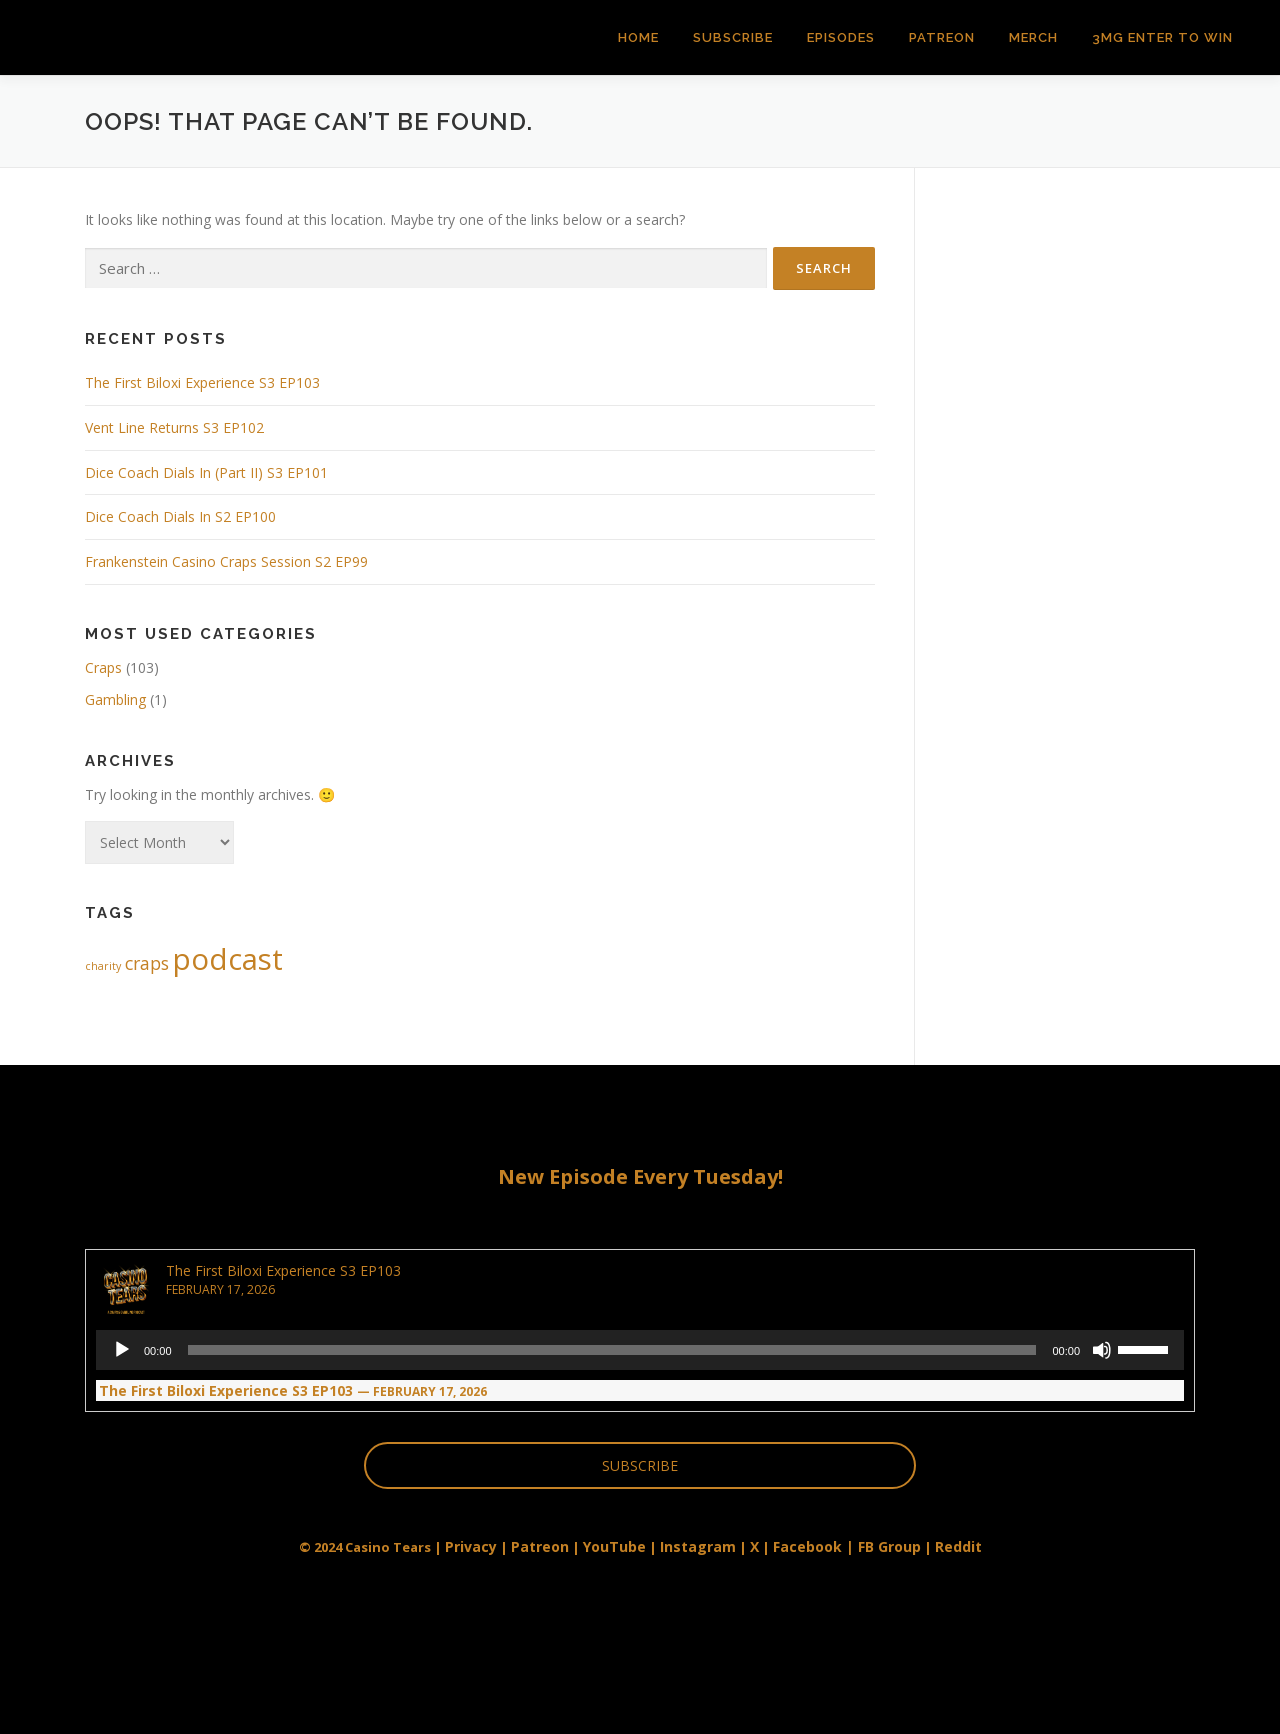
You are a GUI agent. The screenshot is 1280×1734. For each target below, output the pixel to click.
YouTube (614, 1546)
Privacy (471, 1546)
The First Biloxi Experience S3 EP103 (202, 382)
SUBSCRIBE (640, 1465)
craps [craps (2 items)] (147, 963)
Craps (103, 667)
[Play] (122, 1350)
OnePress (670, 1686)
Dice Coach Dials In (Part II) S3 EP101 (206, 472)
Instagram (698, 1546)
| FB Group (881, 1546)
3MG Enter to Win (1162, 37)
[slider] (612, 1350)
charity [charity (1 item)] (103, 966)
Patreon (942, 37)
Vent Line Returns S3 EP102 (174, 427)
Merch (1033, 37)
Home (638, 37)
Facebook (807, 1546)
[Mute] (1102, 1350)
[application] (640, 1350)
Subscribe (733, 37)
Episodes (841, 37)
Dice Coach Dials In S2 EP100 (180, 516)
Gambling (115, 699)
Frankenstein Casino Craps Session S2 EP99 (226, 561)
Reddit (958, 1546)
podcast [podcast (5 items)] (228, 959)
